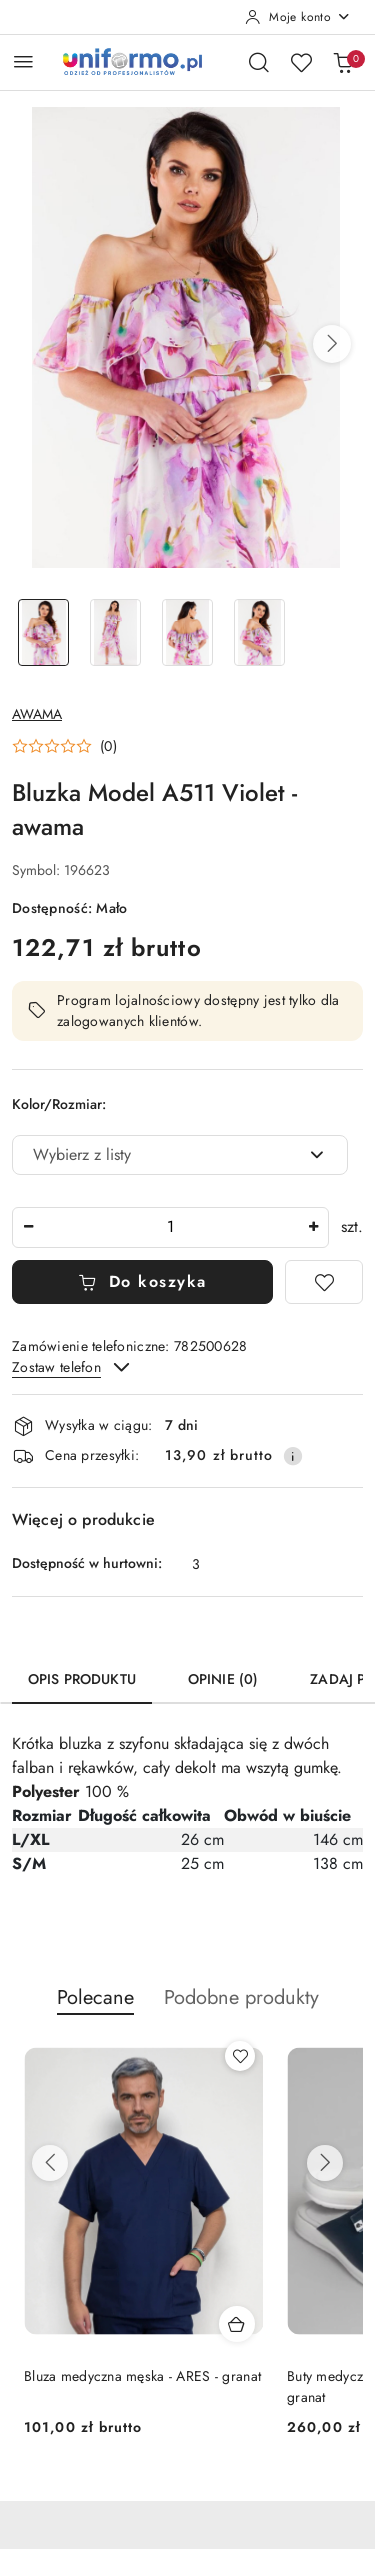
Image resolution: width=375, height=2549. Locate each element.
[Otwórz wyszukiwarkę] (259, 62)
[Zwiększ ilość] (313, 1227)
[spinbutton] (170, 1227)
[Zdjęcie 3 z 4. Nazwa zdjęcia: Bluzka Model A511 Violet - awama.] (188, 632)
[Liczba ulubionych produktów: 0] (301, 62)
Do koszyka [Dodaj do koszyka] (142, 1281)
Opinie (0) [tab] (223, 1679)
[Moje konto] (298, 17)
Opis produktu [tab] (82, 1679)
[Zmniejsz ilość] (28, 1227)
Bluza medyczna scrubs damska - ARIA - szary (142, 2386)
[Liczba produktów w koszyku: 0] (343, 62)
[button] (332, 344)
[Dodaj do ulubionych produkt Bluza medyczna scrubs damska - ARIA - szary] (240, 2056)
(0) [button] (108, 746)
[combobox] (180, 1155)
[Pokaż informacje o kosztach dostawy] (293, 1456)
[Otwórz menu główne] (23, 61)
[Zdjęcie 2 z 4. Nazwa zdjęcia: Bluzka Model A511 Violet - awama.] (116, 632)
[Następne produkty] (325, 2163)
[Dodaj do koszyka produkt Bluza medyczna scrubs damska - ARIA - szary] (237, 2324)
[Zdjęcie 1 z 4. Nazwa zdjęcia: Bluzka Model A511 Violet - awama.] (44, 632)
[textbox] (155, 1155)
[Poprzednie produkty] (50, 2163)
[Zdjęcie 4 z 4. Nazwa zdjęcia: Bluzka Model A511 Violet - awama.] (259, 632)
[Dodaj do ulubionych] (324, 1282)
